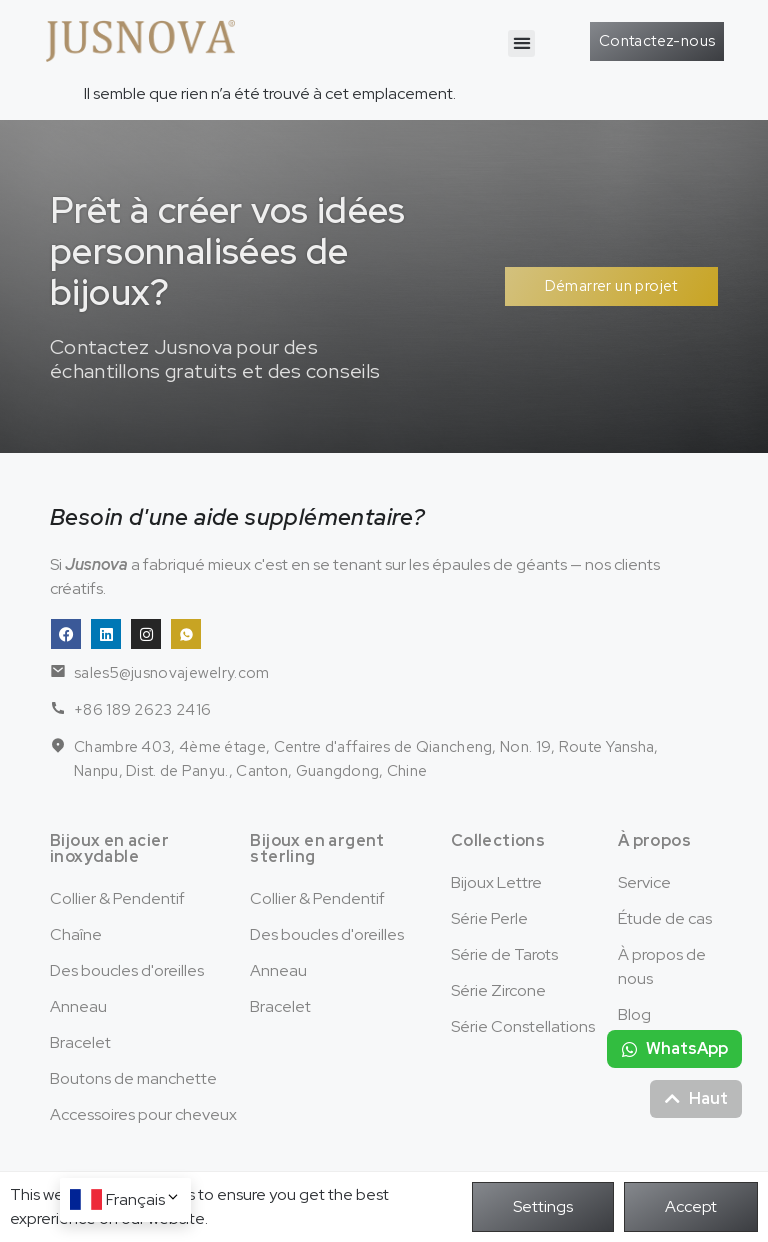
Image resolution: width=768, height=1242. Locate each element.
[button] (521, 43)
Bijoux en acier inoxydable (109, 848)
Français (143, 1199)
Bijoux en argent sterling (317, 848)
